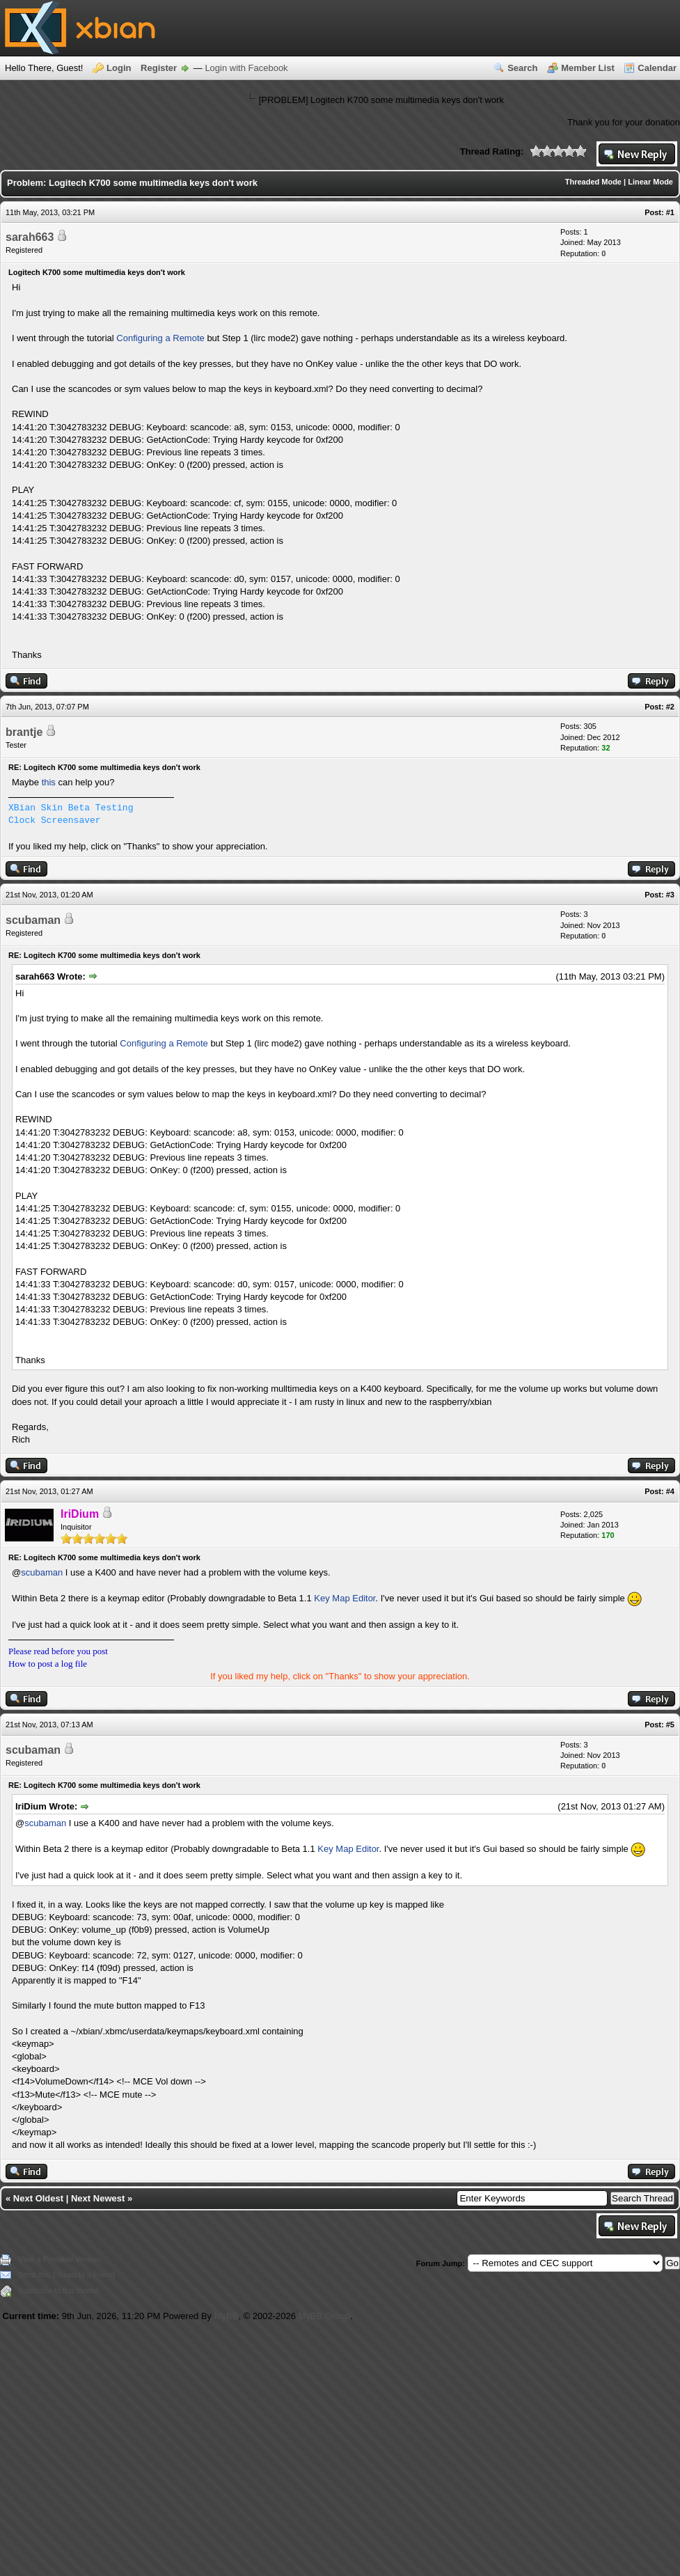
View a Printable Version (59, 2259)
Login (118, 68)
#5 (670, 1724)
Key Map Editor (344, 1598)
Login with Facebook (246, 68)
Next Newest (98, 2198)
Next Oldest (38, 2198)
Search (522, 68)
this (49, 782)
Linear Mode (650, 182)
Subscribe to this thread (58, 2290)
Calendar (657, 68)
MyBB (226, 2316)
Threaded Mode (593, 182)
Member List (588, 68)
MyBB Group (324, 2316)
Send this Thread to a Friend (66, 2274)
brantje (24, 732)
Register (159, 68)
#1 (670, 212)
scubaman (33, 920)
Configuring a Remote (160, 338)
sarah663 (30, 237)
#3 (670, 894)
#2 (670, 706)
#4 (670, 1491)
